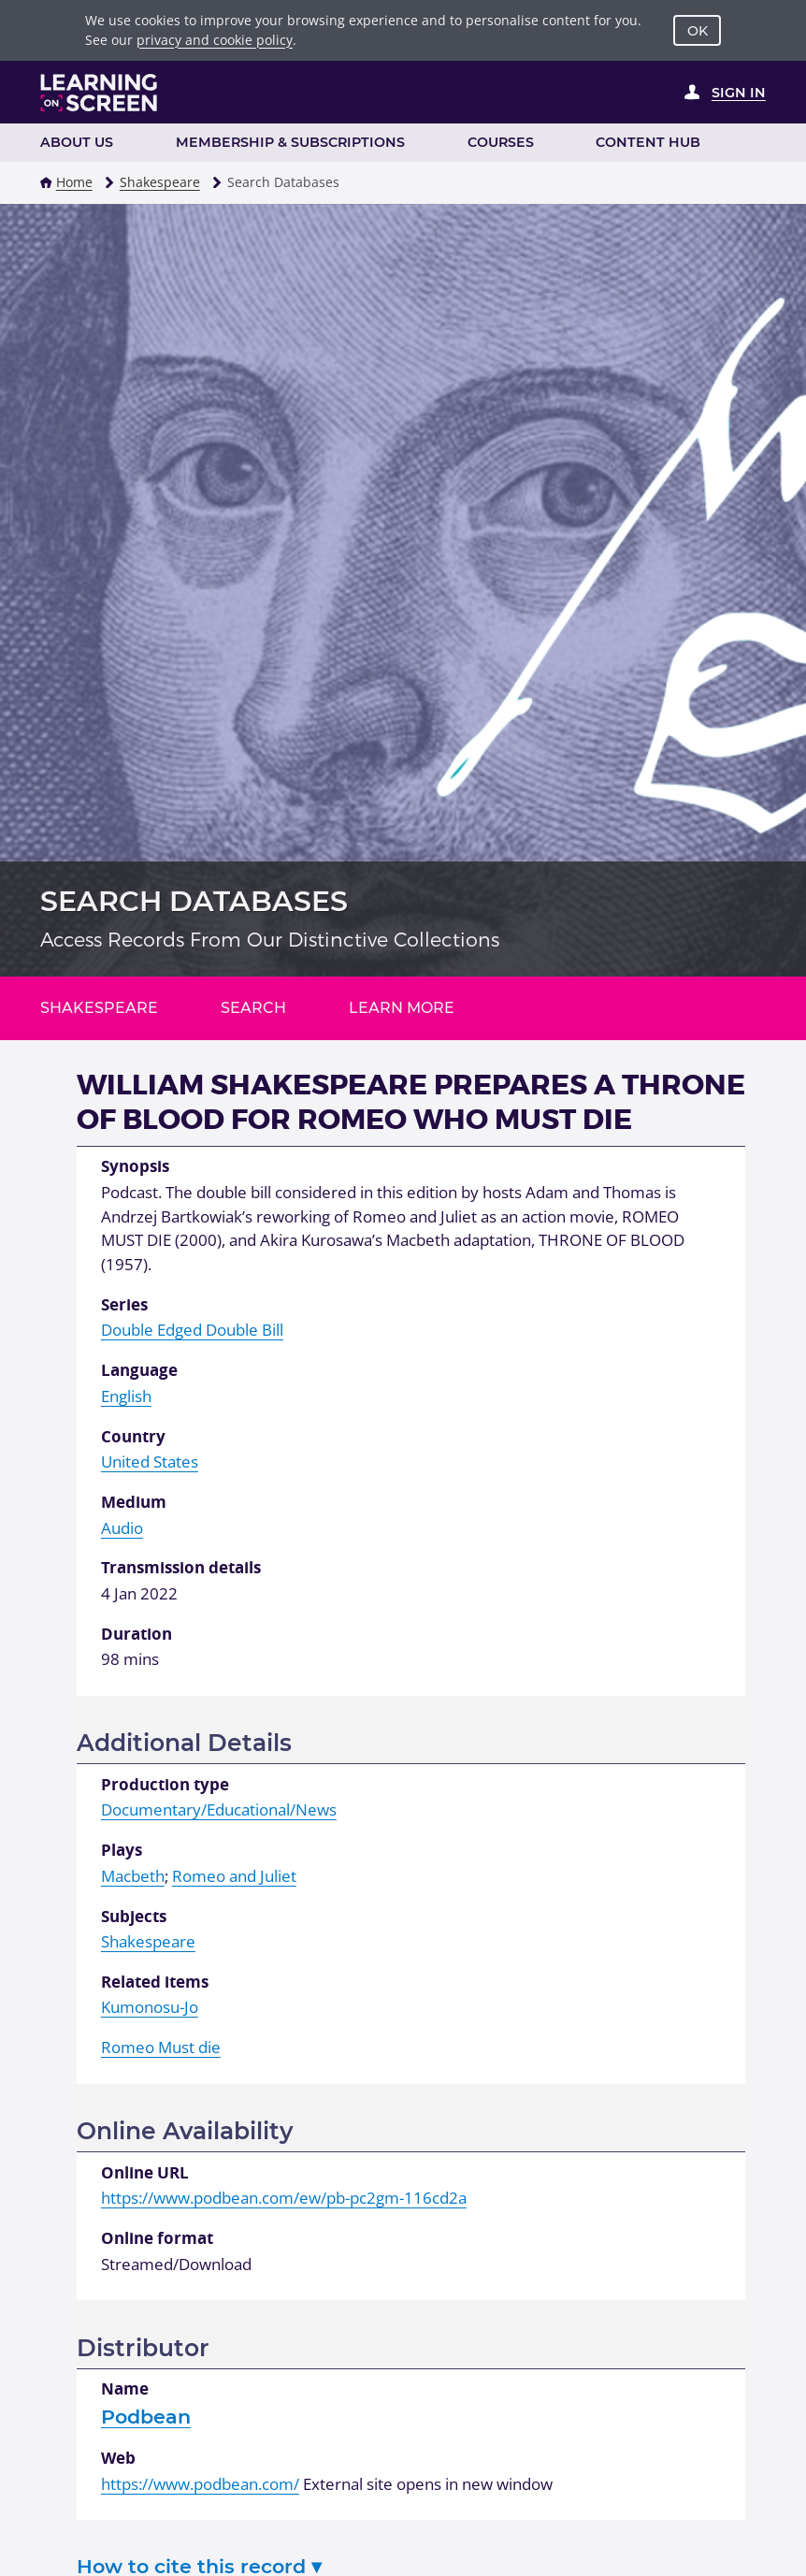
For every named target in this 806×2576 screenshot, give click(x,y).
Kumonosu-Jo (149, 2007)
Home (74, 182)
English (126, 1396)
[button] (45, 182)
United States (149, 1461)
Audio (122, 1528)
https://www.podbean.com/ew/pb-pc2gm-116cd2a (284, 2197)
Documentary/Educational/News (219, 1809)
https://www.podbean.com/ (200, 2484)
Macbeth (133, 1876)
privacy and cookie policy (215, 40)
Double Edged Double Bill (192, 1329)
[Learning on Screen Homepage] (99, 92)
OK (697, 30)
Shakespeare (160, 182)
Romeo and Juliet (234, 1876)
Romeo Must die (161, 2047)
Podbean (146, 2416)
